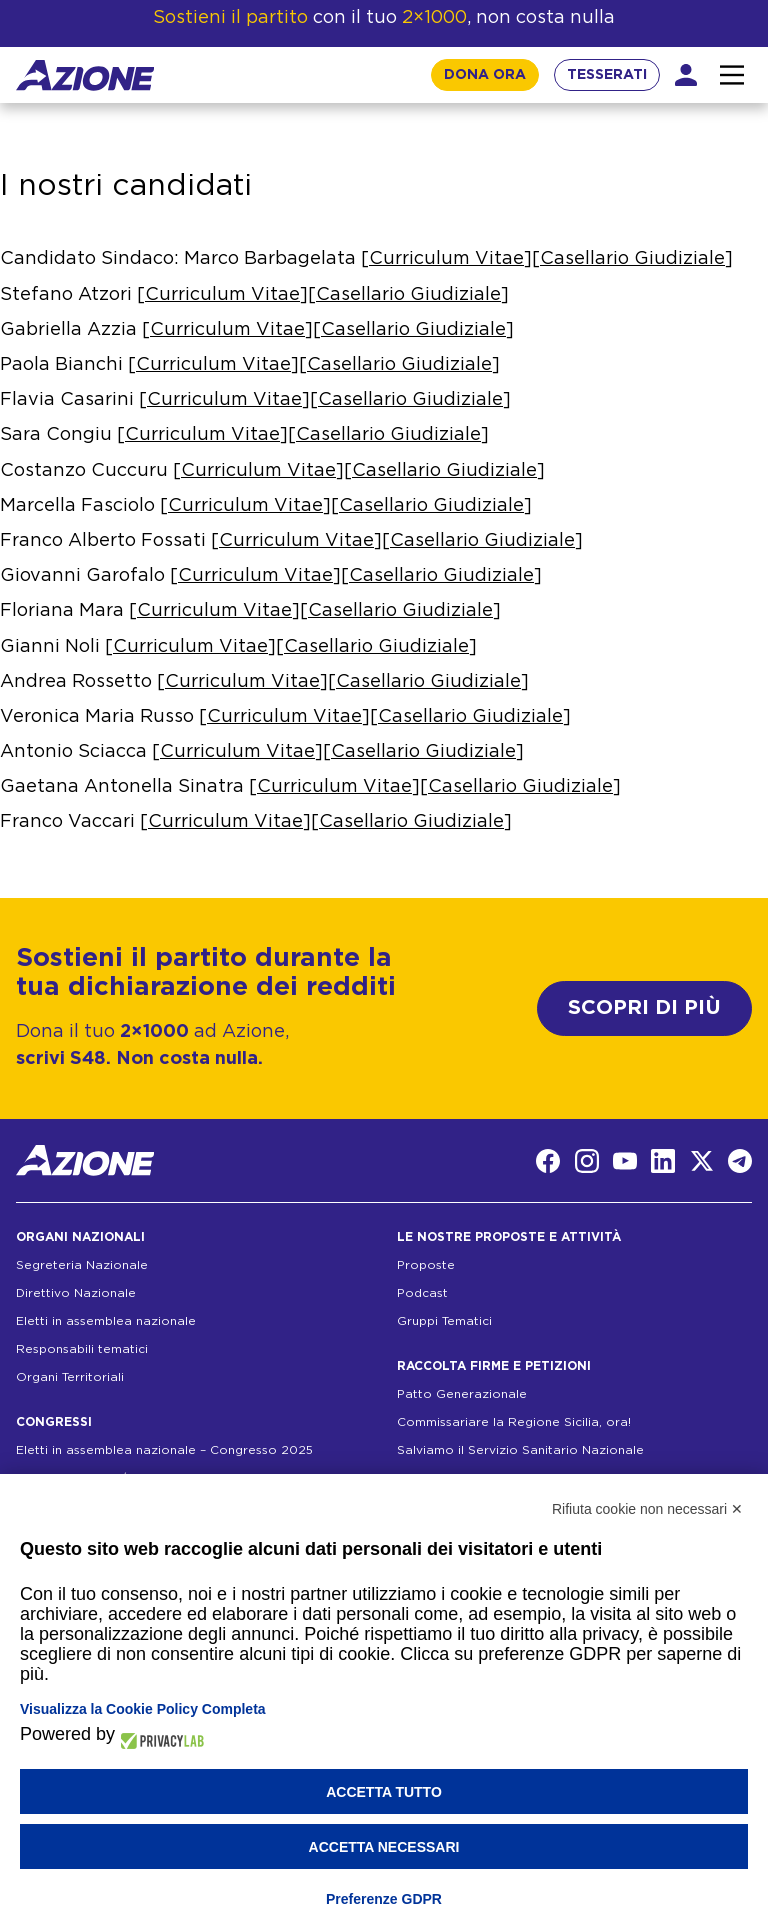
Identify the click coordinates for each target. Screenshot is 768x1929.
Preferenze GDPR (384, 1899)
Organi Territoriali (70, 1377)
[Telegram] (740, 1161)
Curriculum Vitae (446, 259)
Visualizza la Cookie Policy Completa (143, 1709)
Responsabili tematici (82, 1349)
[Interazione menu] (732, 75)
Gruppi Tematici (444, 1321)
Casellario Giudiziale (632, 259)
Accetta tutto (384, 1792)
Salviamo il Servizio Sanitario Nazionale (520, 1450)
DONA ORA (485, 75)
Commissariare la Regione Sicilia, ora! (514, 1422)
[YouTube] (625, 1161)
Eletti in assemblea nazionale (106, 1321)
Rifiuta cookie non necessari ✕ (647, 1509)
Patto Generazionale (462, 1394)
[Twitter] (702, 1161)
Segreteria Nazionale (82, 1265)
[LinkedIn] (663, 1161)
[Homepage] (85, 75)
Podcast (422, 1293)
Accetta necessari (384, 1847)
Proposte (426, 1265)
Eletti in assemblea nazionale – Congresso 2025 (164, 1450)
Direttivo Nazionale (76, 1293)
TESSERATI (607, 75)
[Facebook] (548, 1161)
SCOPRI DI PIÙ (644, 1008)
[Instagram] (587, 1161)
